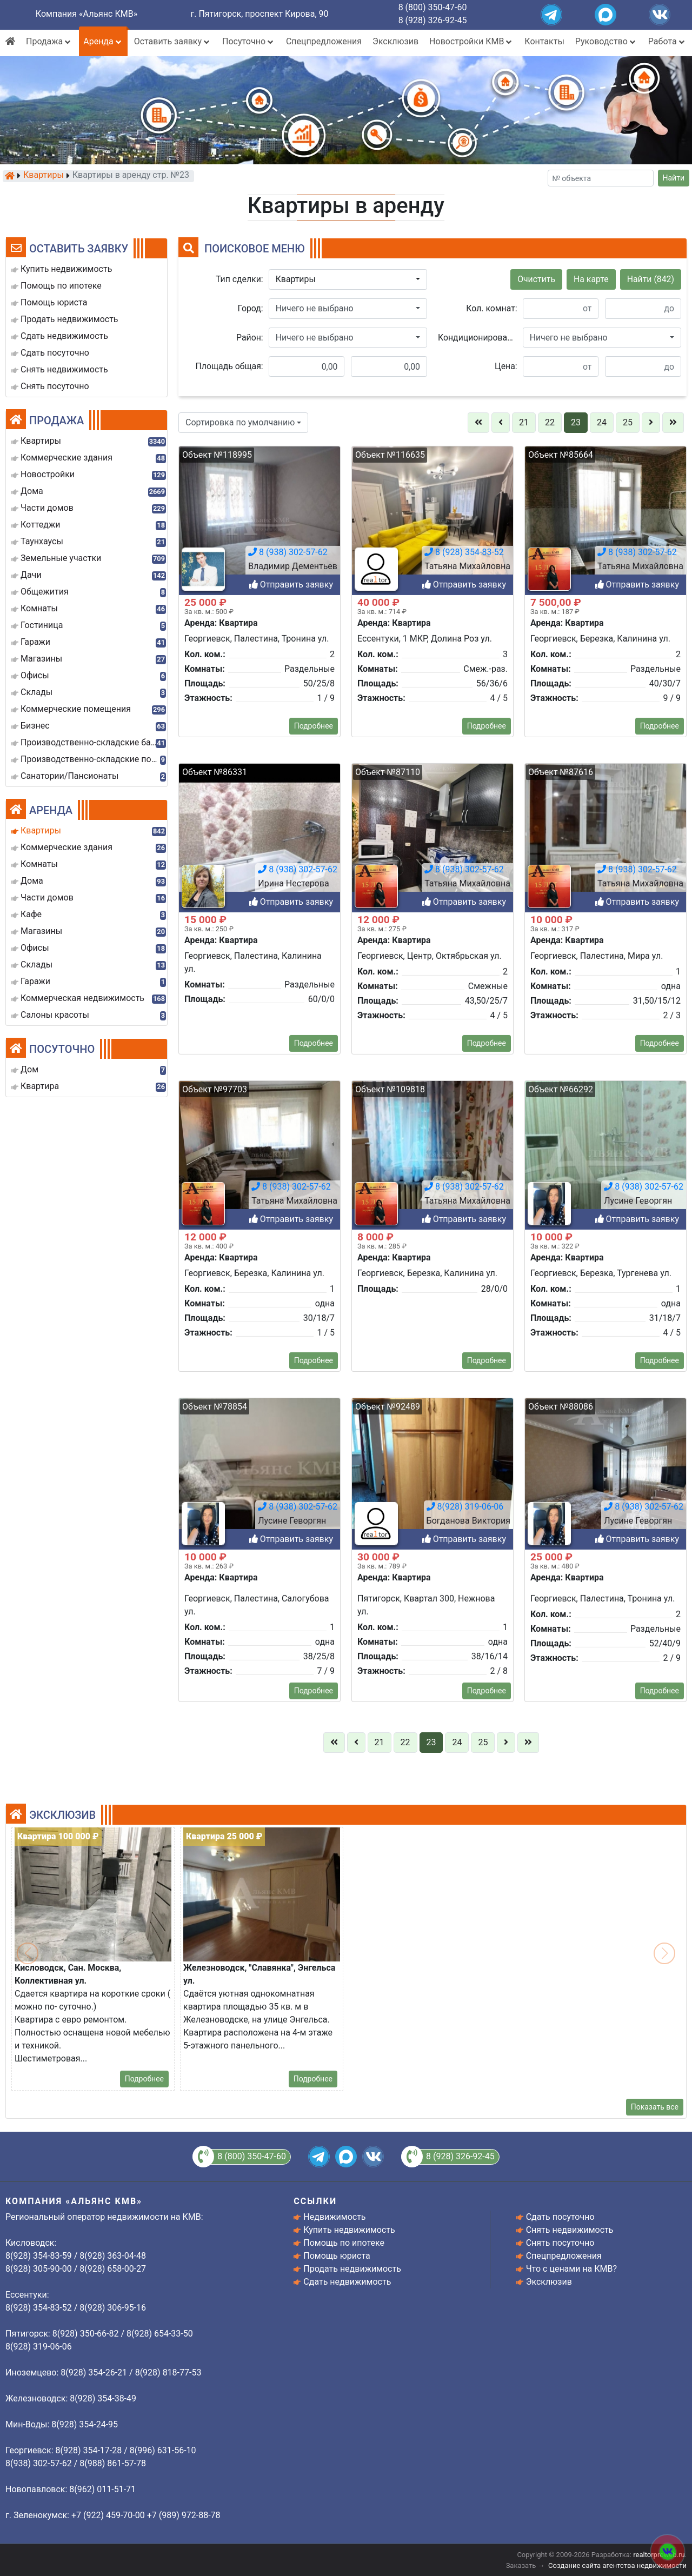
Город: (250, 308)
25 (628, 422)
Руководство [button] (606, 41)
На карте (591, 279)
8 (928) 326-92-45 (432, 20)
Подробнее (144, 2078)
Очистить (536, 279)
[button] (348, 279)
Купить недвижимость (349, 2230)
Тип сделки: (239, 279)
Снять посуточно (560, 2243)
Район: (249, 337)
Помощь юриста (336, 2256)
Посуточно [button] (248, 41)
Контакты (544, 41)
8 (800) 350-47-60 (432, 7)
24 (602, 422)
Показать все (654, 2107)
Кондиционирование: (477, 337)
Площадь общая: (229, 366)
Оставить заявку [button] (172, 41)
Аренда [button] (103, 41)
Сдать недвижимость (347, 2282)
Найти (674, 177)
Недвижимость (334, 2217)
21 (524, 422)
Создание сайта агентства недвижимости (617, 2565)
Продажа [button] (49, 41)
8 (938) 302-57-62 (291, 2542)
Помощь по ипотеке (343, 2243)
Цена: (506, 366)
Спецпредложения (324, 41)
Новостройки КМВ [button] (471, 41)
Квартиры (43, 175)
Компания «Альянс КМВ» (86, 14)
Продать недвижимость (352, 2269)
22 (550, 422)
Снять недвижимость (570, 2230)
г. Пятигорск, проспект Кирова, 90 (260, 14)
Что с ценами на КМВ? (571, 2269)
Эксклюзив (395, 41)
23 (576, 422)
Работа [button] (667, 41)
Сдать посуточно (560, 2217)
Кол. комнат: (491, 308)
